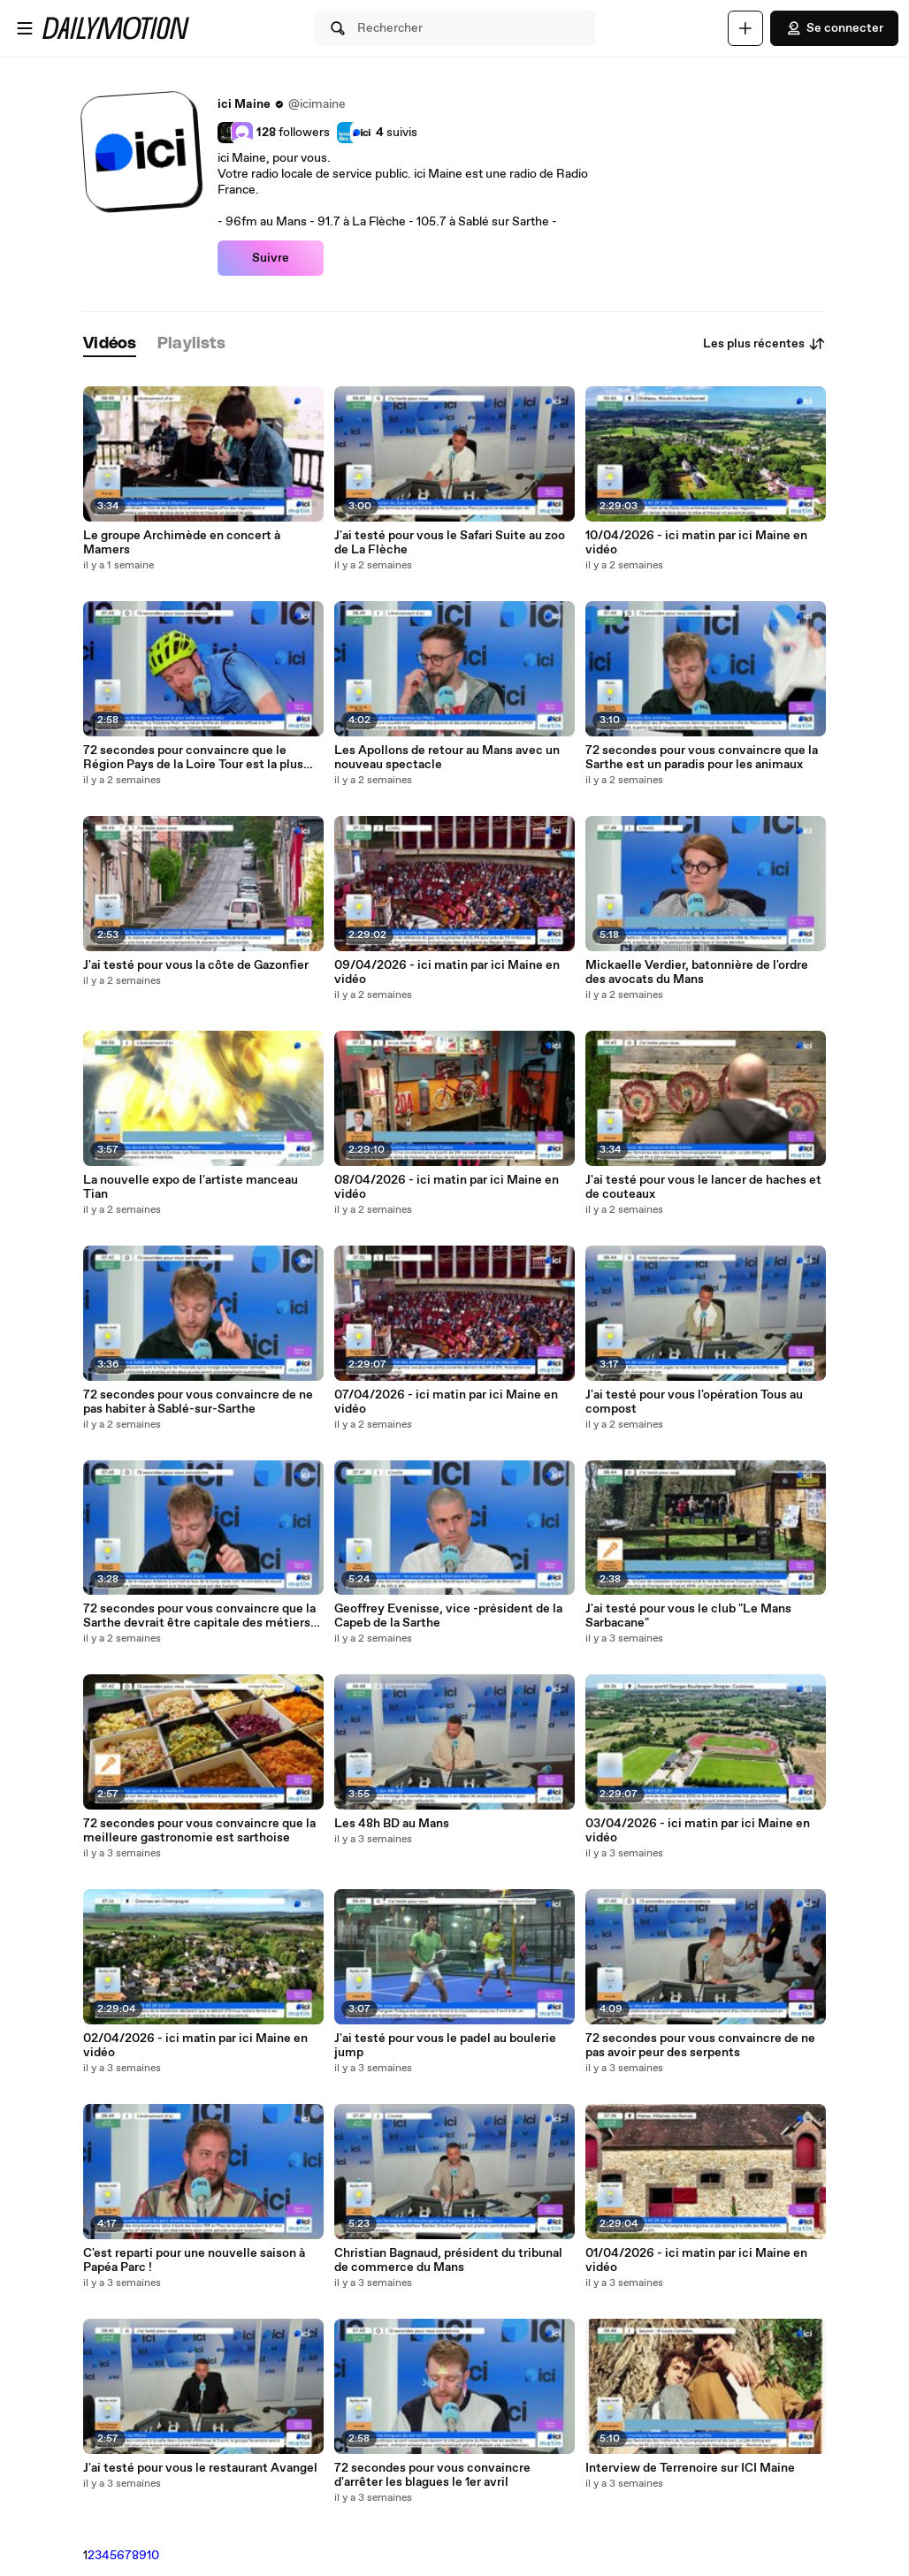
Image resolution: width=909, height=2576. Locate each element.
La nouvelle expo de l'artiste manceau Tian (190, 1187)
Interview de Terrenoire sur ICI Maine (690, 2468)
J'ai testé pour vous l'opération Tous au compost (694, 1402)
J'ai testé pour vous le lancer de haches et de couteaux (703, 1187)
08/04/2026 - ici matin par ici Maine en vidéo (446, 1187)
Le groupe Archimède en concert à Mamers (181, 543)
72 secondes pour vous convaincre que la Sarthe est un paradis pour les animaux (701, 757)
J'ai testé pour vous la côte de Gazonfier (196, 965)
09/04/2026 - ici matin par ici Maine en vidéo (447, 972)
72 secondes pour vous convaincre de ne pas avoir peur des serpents (700, 2045)
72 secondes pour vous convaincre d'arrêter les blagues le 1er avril (432, 2475)
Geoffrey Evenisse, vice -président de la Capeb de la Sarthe (448, 1616)
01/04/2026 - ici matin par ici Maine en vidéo (696, 2260)
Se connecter (834, 28)
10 (153, 2556)
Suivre (270, 258)
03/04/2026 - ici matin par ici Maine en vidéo (697, 1831)
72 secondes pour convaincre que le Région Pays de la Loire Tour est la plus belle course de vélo (193, 757)
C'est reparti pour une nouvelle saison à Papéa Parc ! (194, 2260)
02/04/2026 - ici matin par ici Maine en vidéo (195, 2045)
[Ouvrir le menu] (25, 28)
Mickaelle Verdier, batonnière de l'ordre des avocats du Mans (696, 972)
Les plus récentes (764, 344)
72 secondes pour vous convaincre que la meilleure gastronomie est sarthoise (199, 1831)
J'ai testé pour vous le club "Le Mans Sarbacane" (688, 1616)
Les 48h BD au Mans (391, 1824)
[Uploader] (745, 28)
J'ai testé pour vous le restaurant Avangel (200, 2468)
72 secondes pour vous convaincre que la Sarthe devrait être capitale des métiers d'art (199, 1616)
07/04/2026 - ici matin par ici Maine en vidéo (446, 1402)
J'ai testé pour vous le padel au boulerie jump (445, 2045)
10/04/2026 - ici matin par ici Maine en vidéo (696, 543)
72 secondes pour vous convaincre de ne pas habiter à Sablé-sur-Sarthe (198, 1402)
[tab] (109, 344)
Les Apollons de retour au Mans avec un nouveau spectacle (447, 757)
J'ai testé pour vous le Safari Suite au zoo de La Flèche (449, 543)
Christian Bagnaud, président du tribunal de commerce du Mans (448, 2260)
